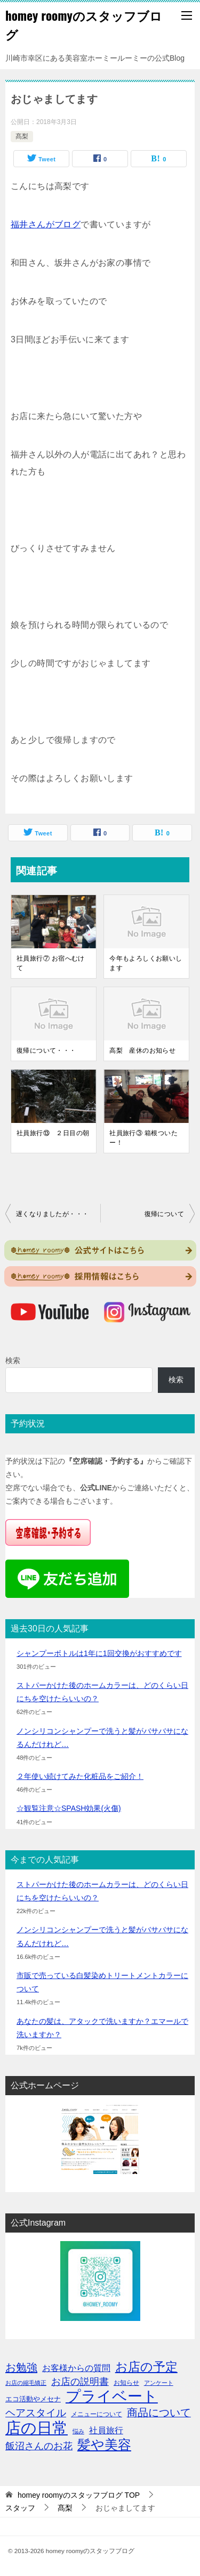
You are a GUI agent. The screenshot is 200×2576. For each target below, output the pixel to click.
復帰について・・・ (46, 1050)
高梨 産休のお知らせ (142, 1050)
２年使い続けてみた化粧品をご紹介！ (80, 1776)
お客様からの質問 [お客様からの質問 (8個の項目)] (76, 2368)
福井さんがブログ (46, 224)
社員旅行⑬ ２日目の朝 (53, 1133)
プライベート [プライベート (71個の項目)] (112, 2396)
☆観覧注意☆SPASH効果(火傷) (69, 1808)
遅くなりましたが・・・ (52, 1214)
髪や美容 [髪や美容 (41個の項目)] (104, 2444)
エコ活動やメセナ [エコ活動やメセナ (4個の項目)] (33, 2399)
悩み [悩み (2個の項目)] (78, 2431)
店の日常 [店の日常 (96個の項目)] (36, 2427)
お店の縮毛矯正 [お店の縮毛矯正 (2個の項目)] (25, 2383)
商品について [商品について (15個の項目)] (159, 2412)
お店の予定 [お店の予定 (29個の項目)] (146, 2367)
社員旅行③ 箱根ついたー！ (143, 1137)
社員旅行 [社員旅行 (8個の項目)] (106, 2430)
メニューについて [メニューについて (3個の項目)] (96, 2414)
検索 (12, 1360)
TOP (79, 2495)
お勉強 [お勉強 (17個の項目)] (21, 2367)
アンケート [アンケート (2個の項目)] (158, 2383)
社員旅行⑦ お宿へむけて (51, 963)
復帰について (164, 1214)
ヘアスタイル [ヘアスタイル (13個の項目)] (35, 2412)
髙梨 (21, 136)
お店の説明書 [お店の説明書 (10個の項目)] (80, 2381)
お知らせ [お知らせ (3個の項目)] (126, 2382)
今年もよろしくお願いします (145, 963)
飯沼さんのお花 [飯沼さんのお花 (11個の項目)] (39, 2446)
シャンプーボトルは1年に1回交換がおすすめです (99, 1653)
